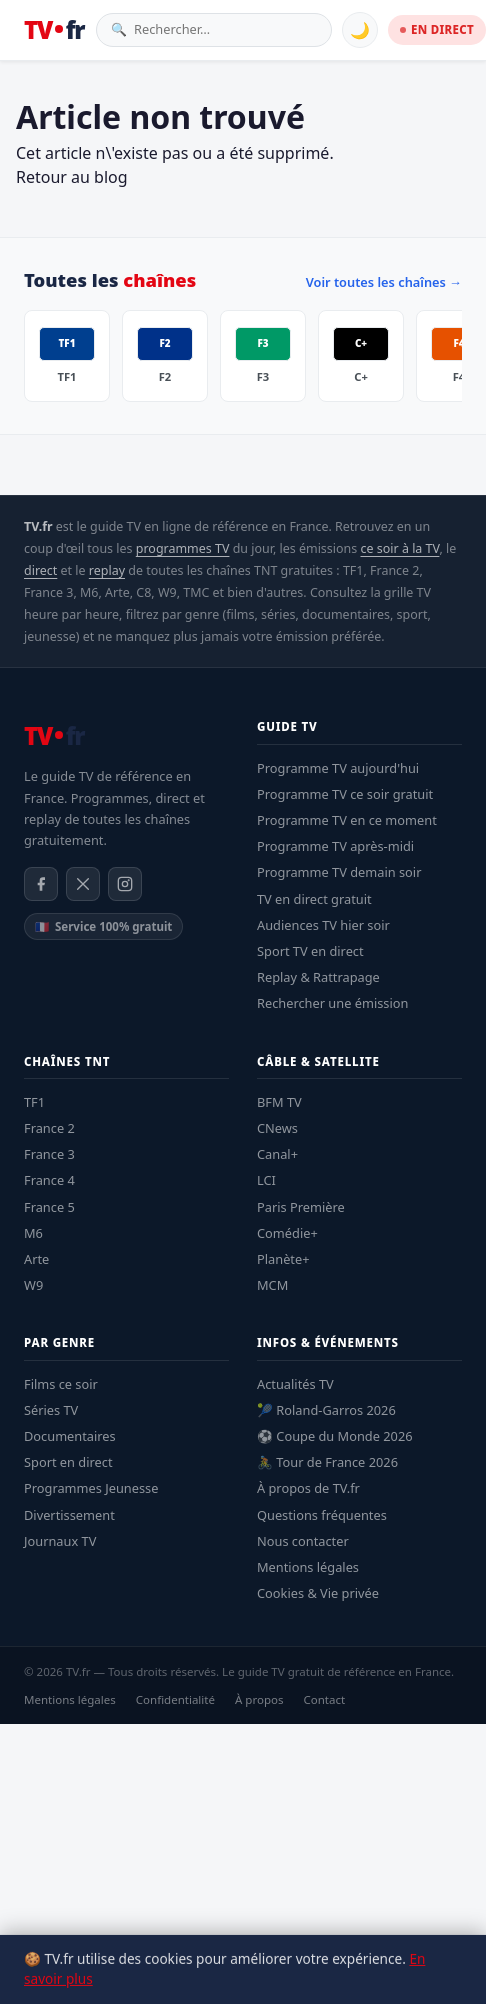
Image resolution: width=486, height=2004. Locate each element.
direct (40, 570)
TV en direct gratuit (314, 899)
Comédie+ (287, 1233)
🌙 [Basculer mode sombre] (360, 30)
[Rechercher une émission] (225, 29)
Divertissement (69, 1515)
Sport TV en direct (310, 951)
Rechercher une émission (332, 1003)
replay (107, 570)
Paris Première (301, 1207)
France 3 (49, 1154)
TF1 (34, 1102)
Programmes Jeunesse (91, 1488)
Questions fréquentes (322, 1515)
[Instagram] (125, 884)
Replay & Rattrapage (318, 977)
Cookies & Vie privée (318, 1593)
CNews (277, 1128)
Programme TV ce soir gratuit (345, 794)
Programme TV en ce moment (347, 820)
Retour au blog (72, 177)
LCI (266, 1180)
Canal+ (277, 1154)
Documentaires (70, 1436)
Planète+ (283, 1259)
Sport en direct (68, 1462)
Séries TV (51, 1410)
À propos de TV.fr (308, 1488)
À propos (259, 1699)
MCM (272, 1285)
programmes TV (183, 548)
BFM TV (279, 1102)
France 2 (49, 1128)
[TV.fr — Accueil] (54, 30)
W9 (33, 1285)
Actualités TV (295, 1384)
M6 (33, 1233)
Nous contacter (303, 1541)
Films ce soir (61, 1384)
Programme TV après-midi (335, 846)
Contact (324, 1699)
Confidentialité (175, 1699)
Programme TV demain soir (339, 872)
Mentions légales (308, 1567)
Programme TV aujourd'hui (338, 768)
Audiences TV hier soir (323, 925)
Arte (36, 1259)
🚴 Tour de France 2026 (327, 1462)
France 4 (49, 1180)
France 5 (49, 1207)
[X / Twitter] (83, 884)
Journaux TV (60, 1541)
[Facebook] (41, 884)
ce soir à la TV (400, 548)
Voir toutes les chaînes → (384, 282)
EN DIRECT (437, 29)
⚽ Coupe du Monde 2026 (335, 1436)
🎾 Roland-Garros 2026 (326, 1410)
